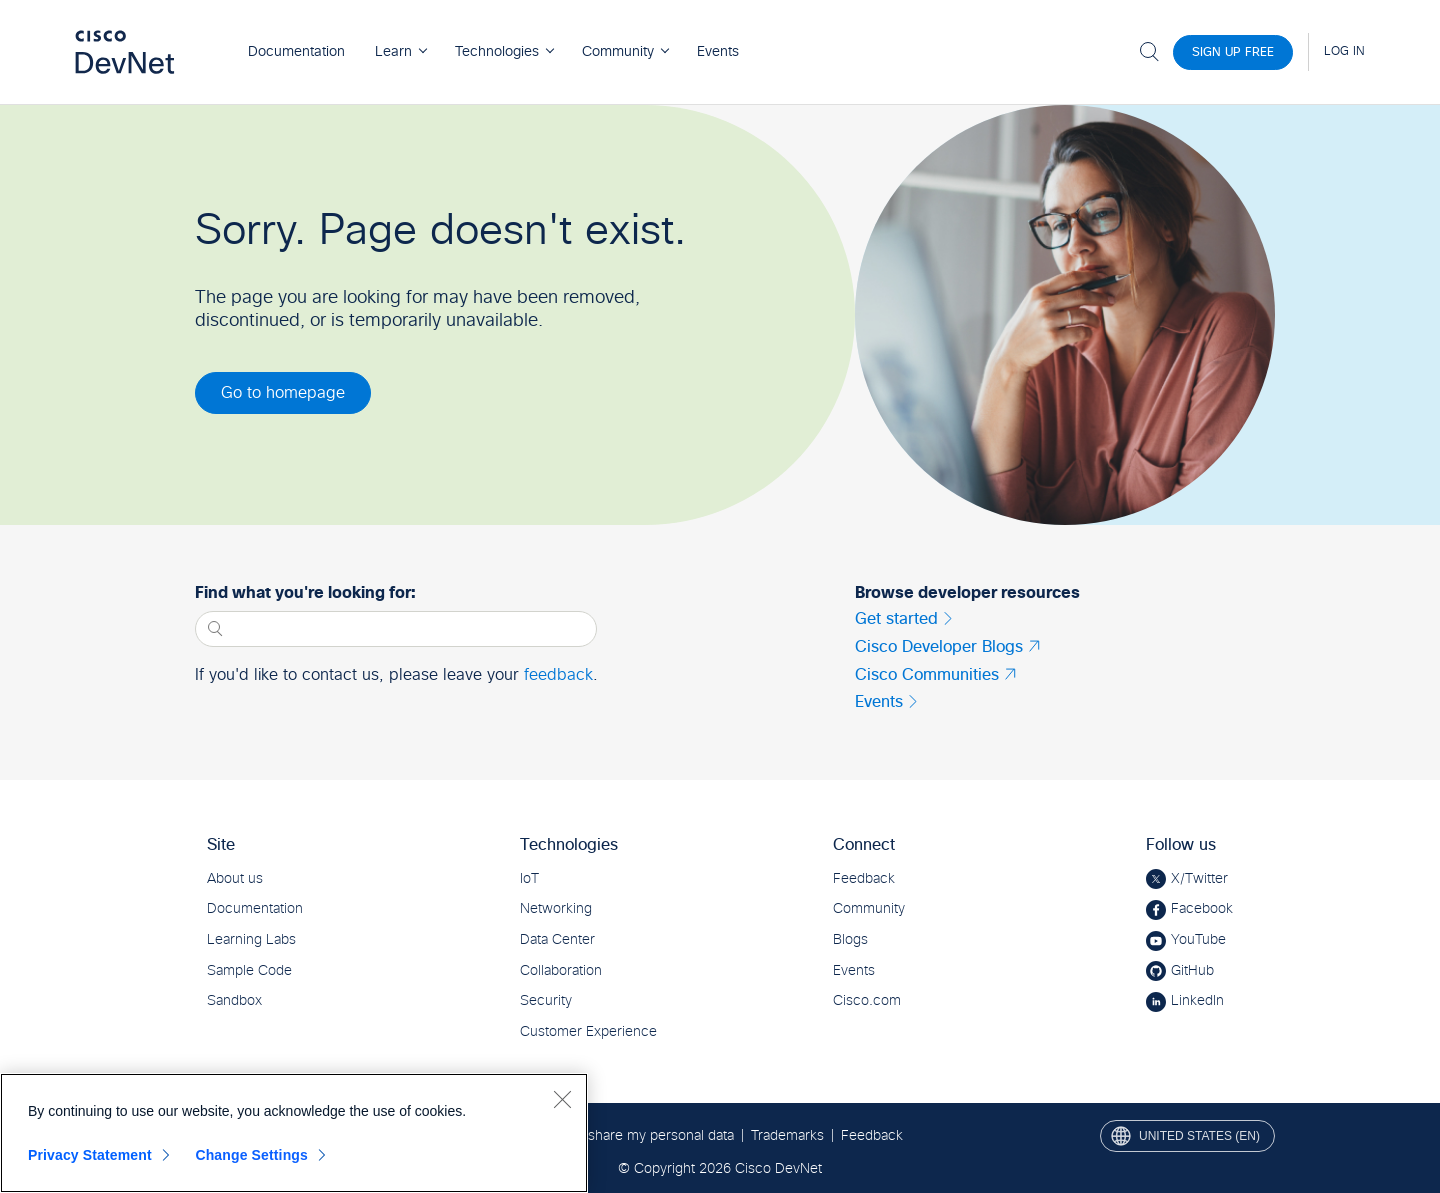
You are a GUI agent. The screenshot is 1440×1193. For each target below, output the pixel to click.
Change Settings (251, 1155)
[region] (294, 1133)
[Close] (562, 1099)
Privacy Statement (90, 1155)
